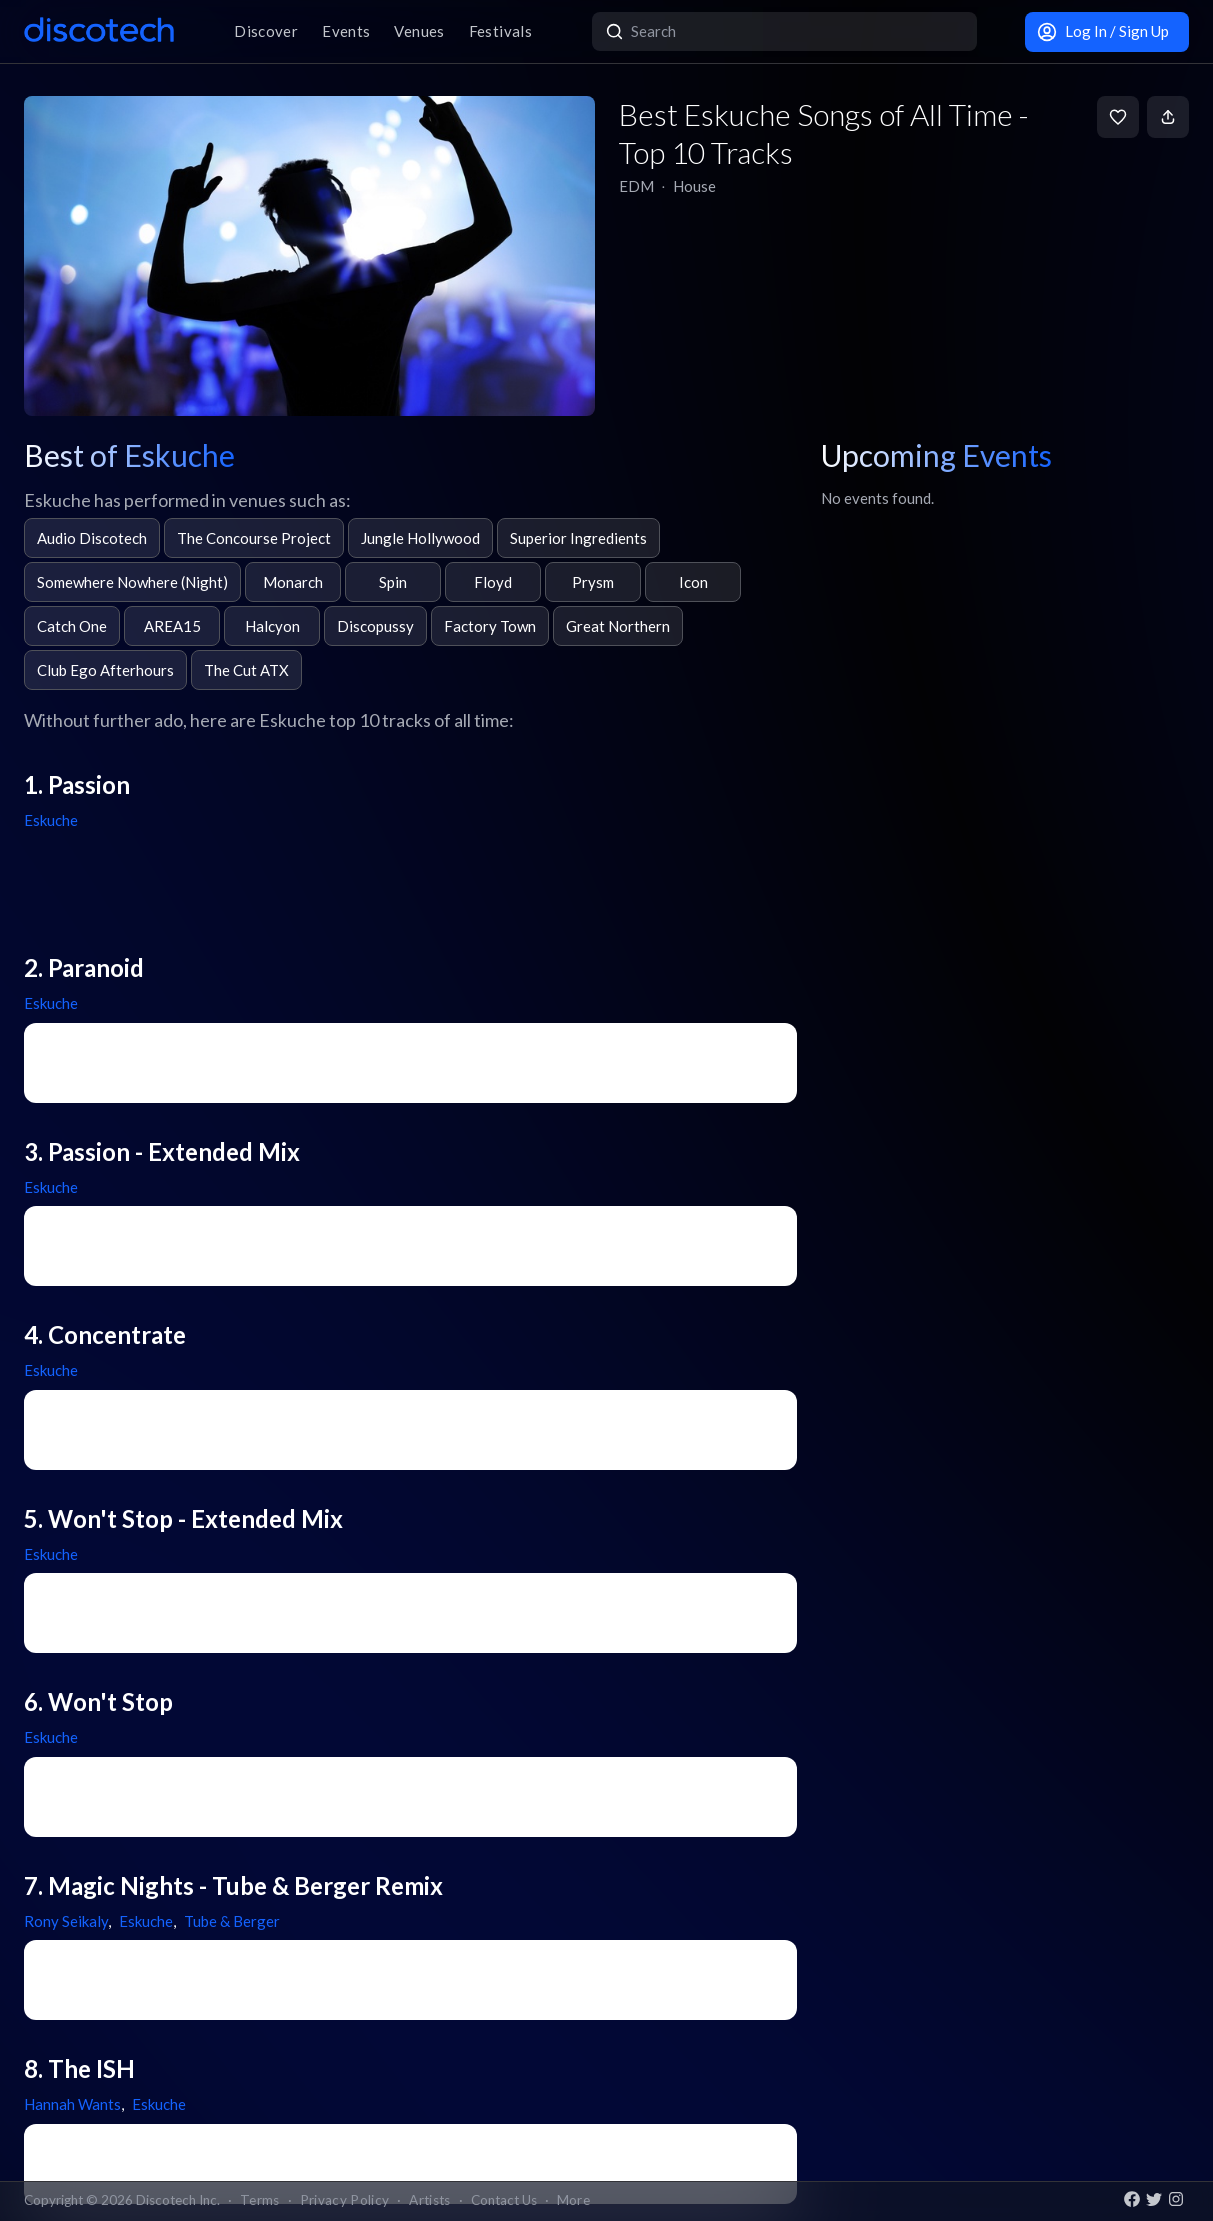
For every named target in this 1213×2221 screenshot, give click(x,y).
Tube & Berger (232, 1921)
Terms (260, 2200)
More (573, 2200)
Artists (429, 2200)
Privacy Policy (345, 2200)
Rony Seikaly (66, 1921)
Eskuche (51, 820)
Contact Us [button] (504, 2200)
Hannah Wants (72, 2104)
